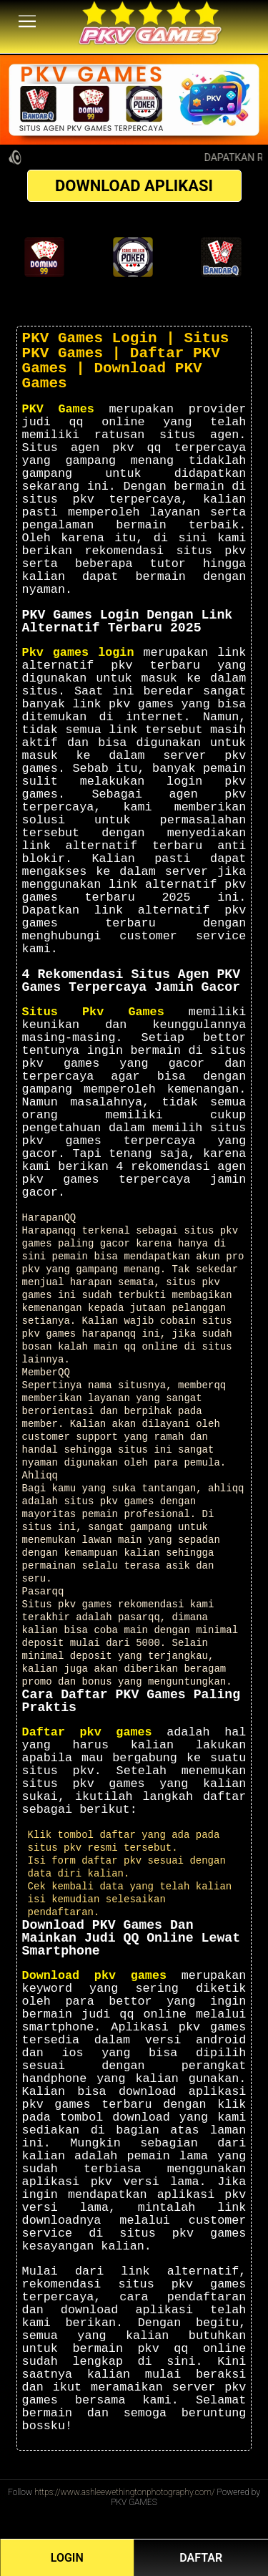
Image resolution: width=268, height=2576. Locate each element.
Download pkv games (94, 1975)
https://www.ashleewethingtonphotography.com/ (124, 2492)
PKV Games (58, 409)
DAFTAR (200, 2558)
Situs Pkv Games (93, 1012)
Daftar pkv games (87, 1732)
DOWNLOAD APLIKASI (134, 186)
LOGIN (67, 2558)
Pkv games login (78, 652)
